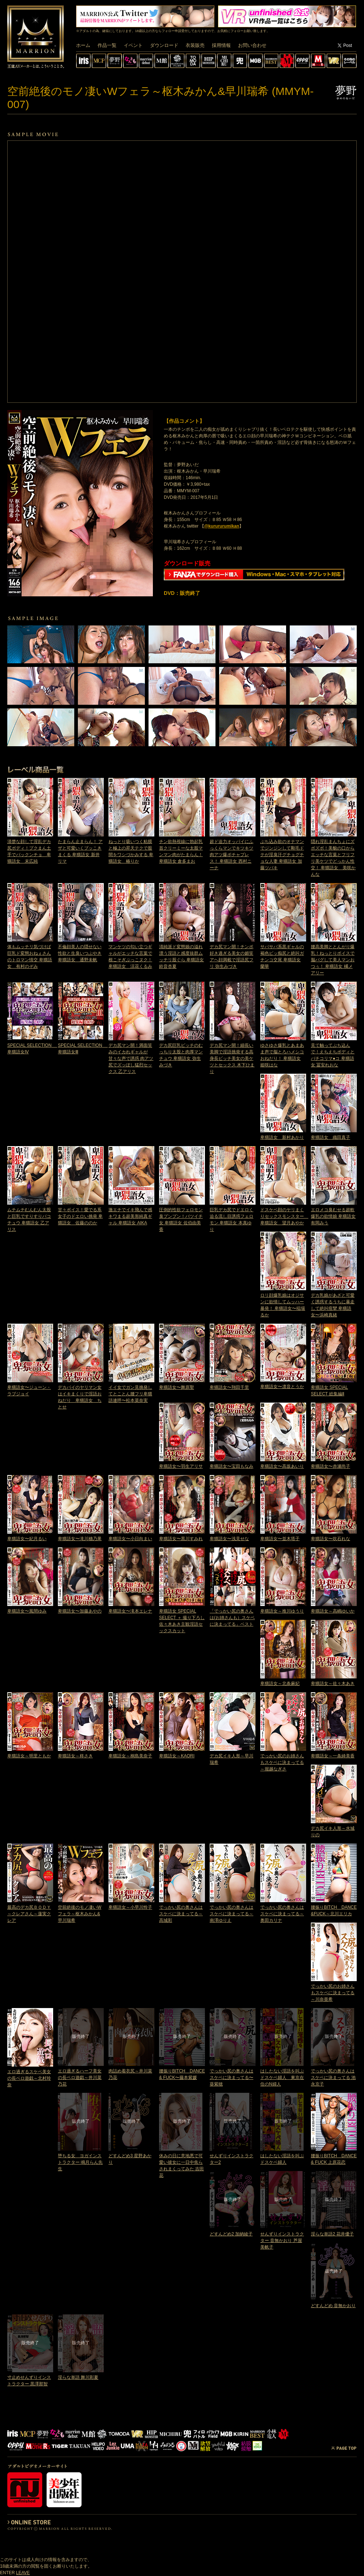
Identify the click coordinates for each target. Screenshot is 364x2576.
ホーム (83, 45)
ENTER (7, 2572)
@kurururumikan (221, 526)
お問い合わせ (252, 45)
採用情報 (221, 45)
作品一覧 (107, 45)
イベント (133, 45)
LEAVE (23, 2572)
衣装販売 (195, 45)
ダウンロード (164, 45)
